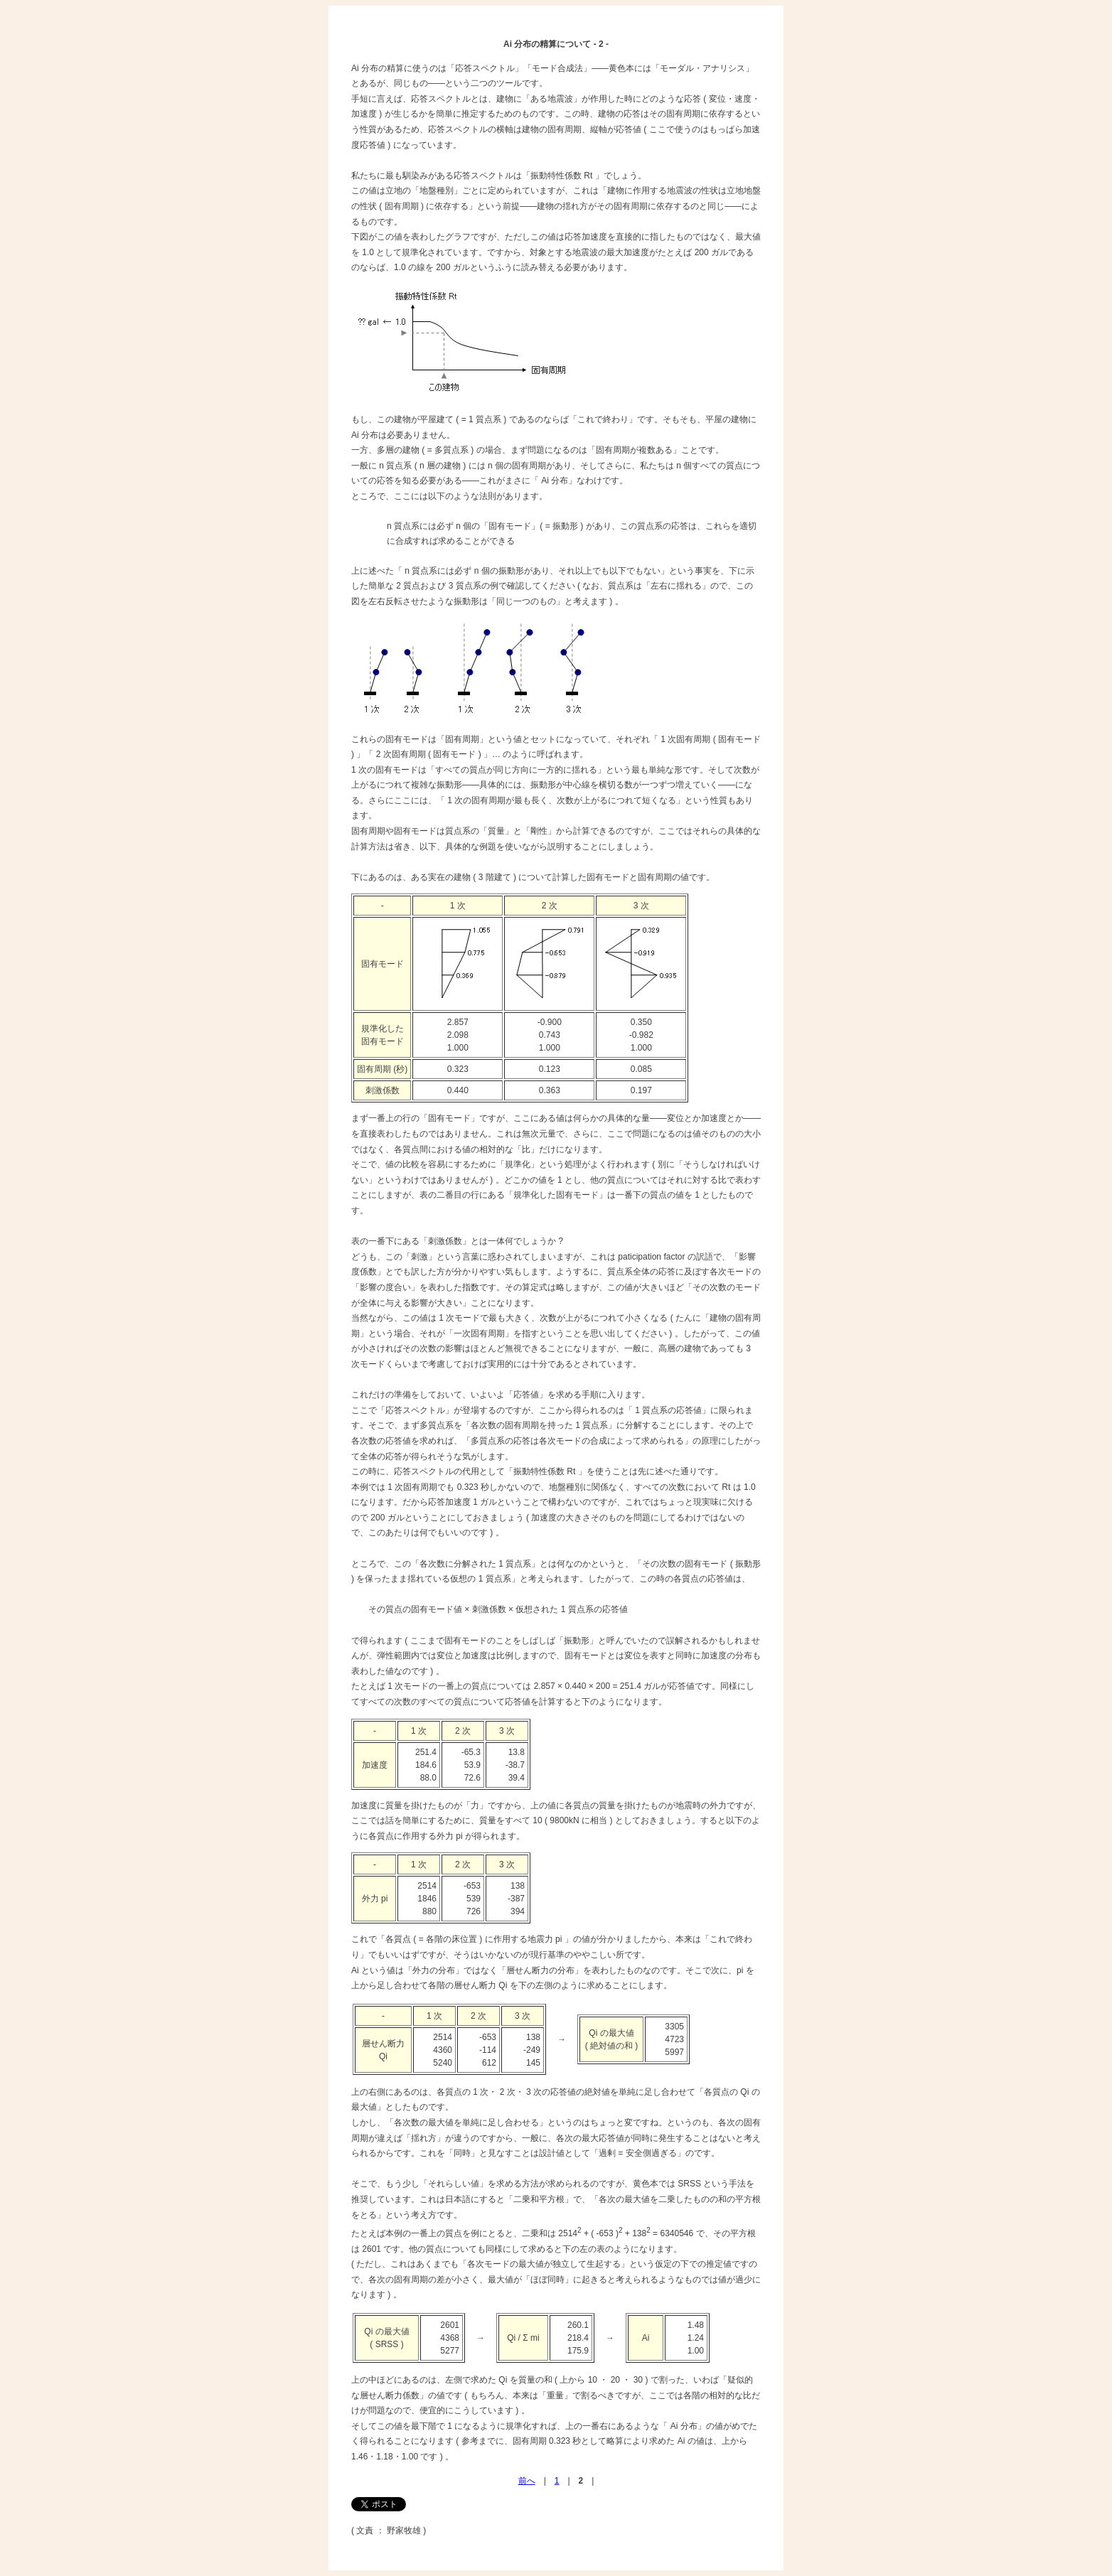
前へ (526, 2481)
